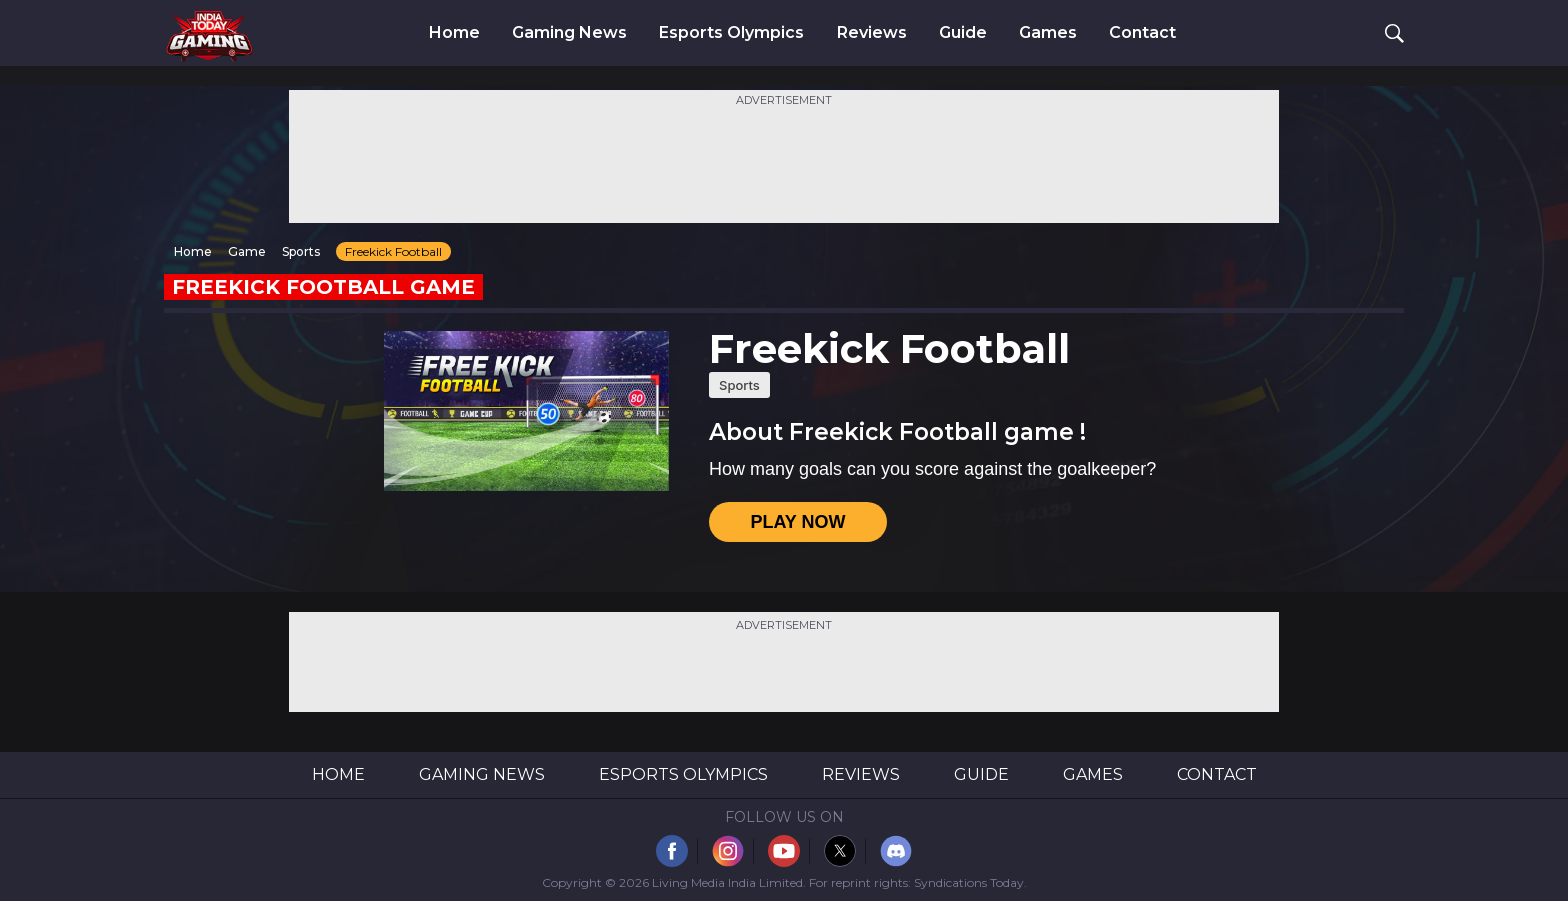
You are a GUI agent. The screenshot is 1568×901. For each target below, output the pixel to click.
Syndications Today (969, 882)
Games (1048, 33)
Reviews (872, 33)
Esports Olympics (731, 33)
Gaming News (569, 33)
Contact (1142, 33)
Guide (963, 33)
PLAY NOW (797, 522)
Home (454, 33)
